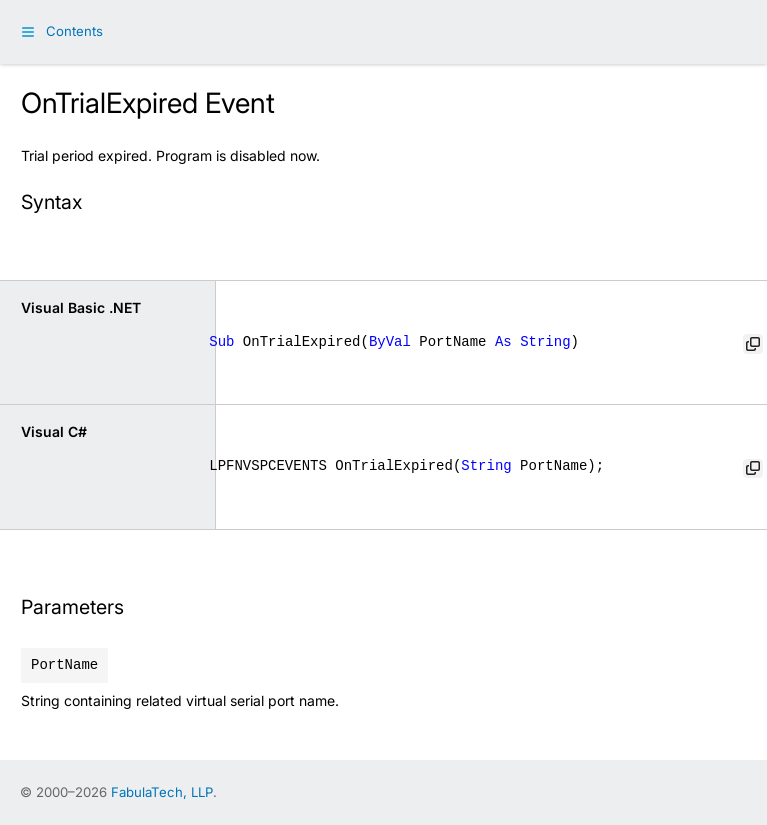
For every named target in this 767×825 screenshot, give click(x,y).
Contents (74, 31)
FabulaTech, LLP (162, 792)
